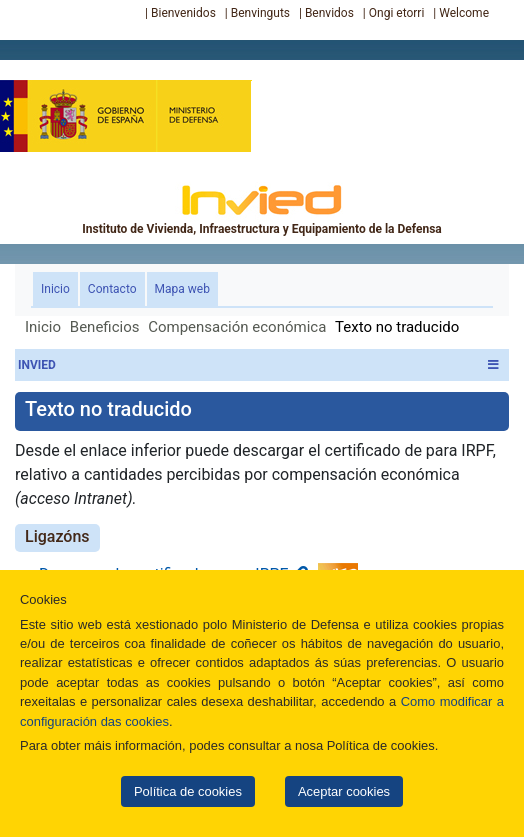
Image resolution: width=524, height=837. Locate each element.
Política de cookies (188, 791)
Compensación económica (237, 327)
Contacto (112, 289)
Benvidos (329, 13)
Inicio (59, 287)
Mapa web (182, 289)
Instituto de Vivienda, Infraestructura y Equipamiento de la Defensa (261, 209)
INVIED (258, 365)
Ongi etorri (397, 13)
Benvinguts (260, 13)
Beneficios (105, 327)
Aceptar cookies (344, 791)
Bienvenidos (183, 13)
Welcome (464, 13)
